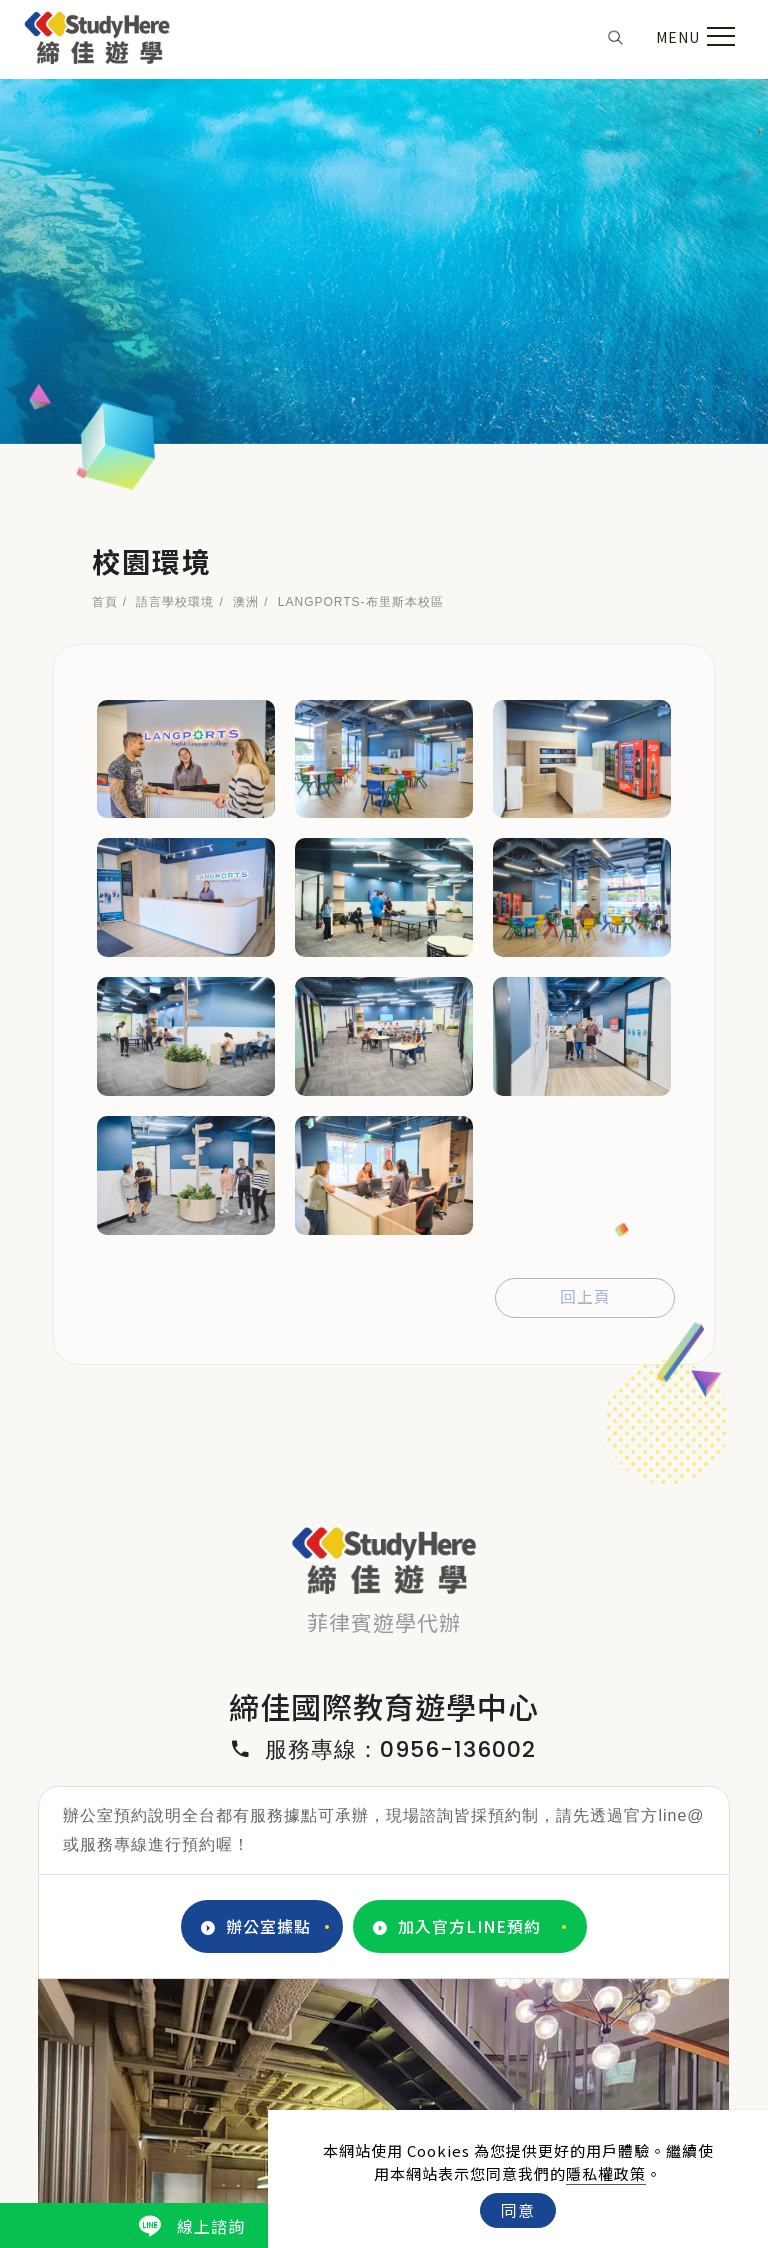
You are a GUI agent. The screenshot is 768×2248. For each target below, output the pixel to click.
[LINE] (429, 2073)
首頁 (105, 238)
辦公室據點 (256, 1562)
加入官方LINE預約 (457, 1562)
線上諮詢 (192, 2226)
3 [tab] (400, 1962)
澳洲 (246, 238)
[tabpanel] (383, 1808)
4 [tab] (430, 1962)
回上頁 (585, 933)
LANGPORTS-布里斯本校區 (361, 238)
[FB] (339, 2073)
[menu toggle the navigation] (693, 37)
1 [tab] (340, 1962)
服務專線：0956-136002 (384, 1386)
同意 (518, 2210)
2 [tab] (370, 1962)
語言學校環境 (175, 238)
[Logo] (97, 34)
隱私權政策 (606, 2173)
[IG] (384, 2073)
